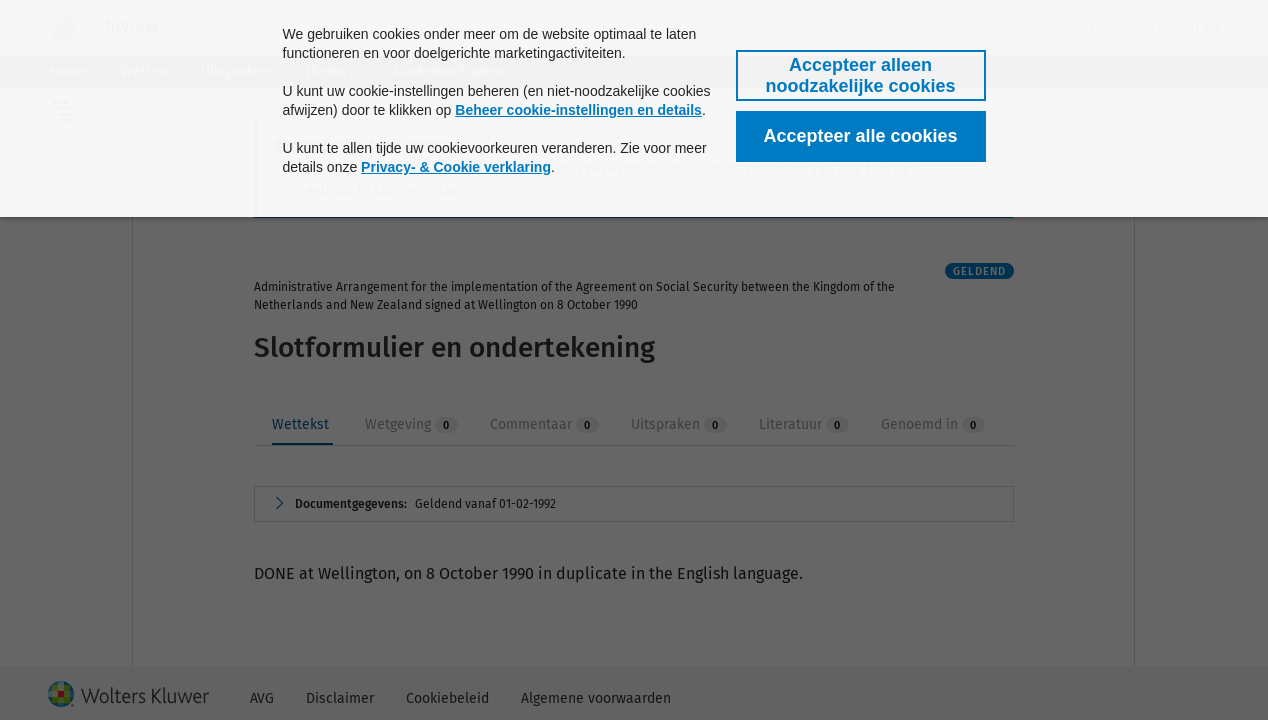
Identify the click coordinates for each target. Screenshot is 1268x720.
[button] (861, 75)
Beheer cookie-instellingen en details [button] (578, 110)
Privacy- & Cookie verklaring (456, 167)
